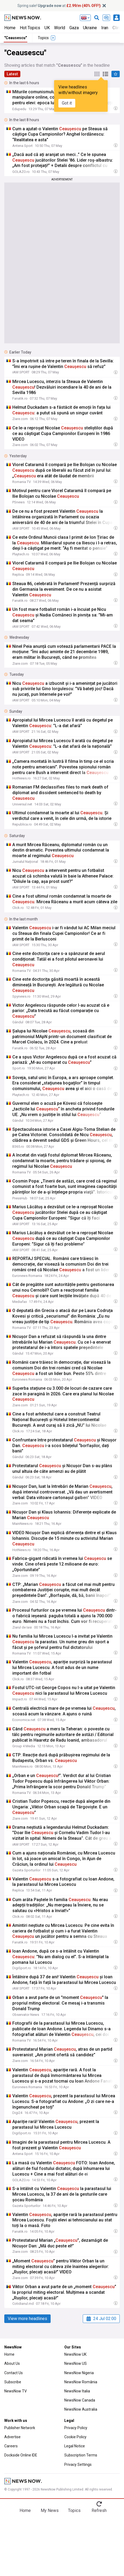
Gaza (74, 27)
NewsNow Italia (77, 2391)
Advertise (12, 2437)
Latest (12, 74)
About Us (12, 2363)
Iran (104, 27)
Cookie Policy (75, 2437)
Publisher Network (19, 2428)
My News (50, 2510)
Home (10, 27)
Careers (11, 2446)
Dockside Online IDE (20, 2455)
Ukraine (90, 27)
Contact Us (13, 2373)
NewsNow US (75, 2363)
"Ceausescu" (15, 38)
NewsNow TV (15, 2391)
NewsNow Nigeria (79, 2373)
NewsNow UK (75, 2354)
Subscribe (12, 2382)
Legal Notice (74, 2446)
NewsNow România (80, 2382)
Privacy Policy (75, 2428)
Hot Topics (30, 27)
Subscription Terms (80, 2455)
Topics (74, 2510)
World (59, 27)
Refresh (99, 2510)
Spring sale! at (59, 5)
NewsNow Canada (79, 2400)
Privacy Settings (78, 2464)
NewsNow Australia (80, 2409)
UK (47, 27)
